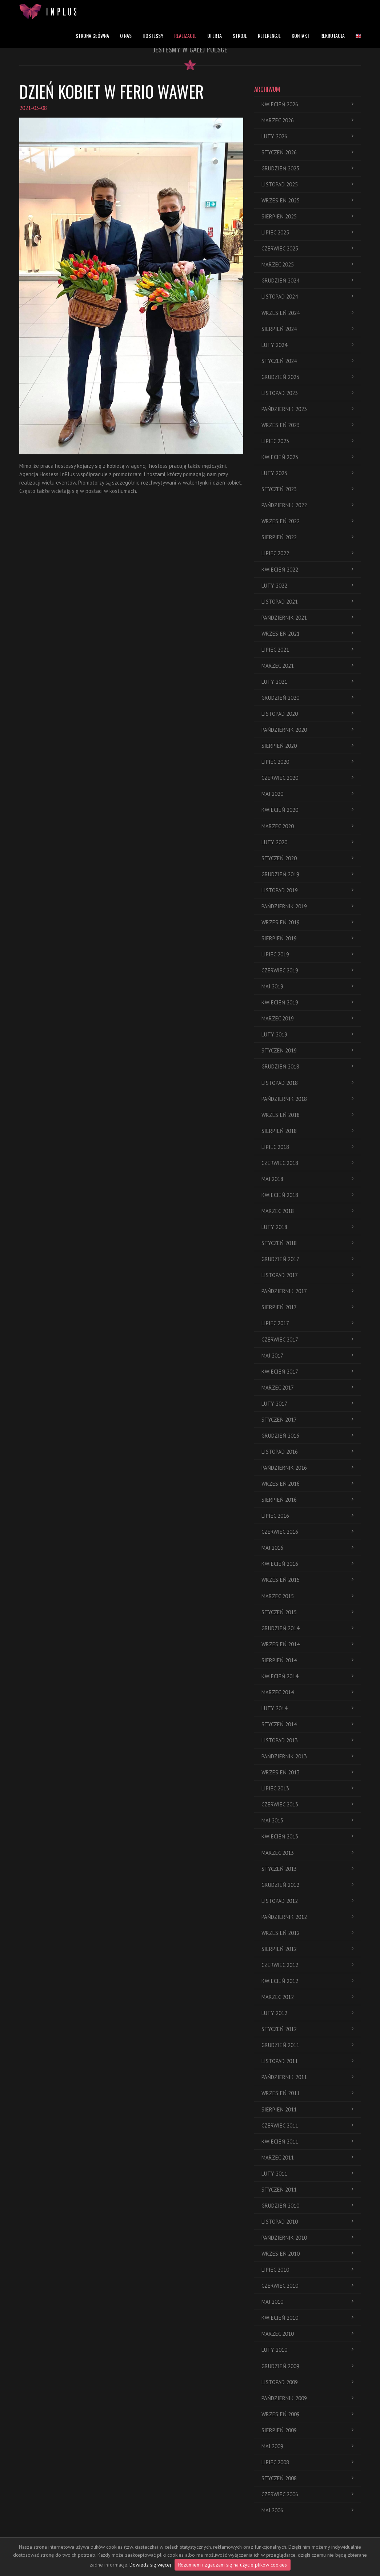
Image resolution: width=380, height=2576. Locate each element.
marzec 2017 (307, 1387)
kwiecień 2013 (307, 1836)
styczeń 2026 (307, 152)
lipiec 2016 (307, 1515)
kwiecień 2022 (307, 569)
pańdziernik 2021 (307, 617)
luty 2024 (307, 344)
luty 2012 (307, 2013)
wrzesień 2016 (307, 1483)
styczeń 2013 (307, 1868)
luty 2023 (307, 473)
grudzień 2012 (307, 1884)
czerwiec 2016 (307, 1531)
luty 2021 (307, 681)
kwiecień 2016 (307, 1563)
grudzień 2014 (307, 1628)
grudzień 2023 (307, 377)
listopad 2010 (307, 2221)
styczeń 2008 (307, 2478)
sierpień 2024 (307, 328)
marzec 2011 (307, 2157)
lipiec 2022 (307, 553)
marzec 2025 (307, 264)
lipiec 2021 (307, 649)
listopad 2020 (307, 713)
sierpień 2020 (307, 745)
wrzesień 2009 (307, 2414)
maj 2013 (307, 1820)
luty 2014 (307, 1708)
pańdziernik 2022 (307, 505)
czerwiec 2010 (307, 2285)
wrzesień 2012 (307, 1932)
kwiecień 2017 (307, 1371)
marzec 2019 (307, 1018)
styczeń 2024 (307, 360)
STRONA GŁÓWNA (92, 35)
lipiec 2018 (307, 1146)
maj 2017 (307, 1355)
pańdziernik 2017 (307, 1291)
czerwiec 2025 (307, 248)
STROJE (240, 35)
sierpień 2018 (307, 1130)
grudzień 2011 (307, 2045)
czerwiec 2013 (307, 1804)
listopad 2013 (307, 1740)
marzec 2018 (307, 1211)
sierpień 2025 (307, 216)
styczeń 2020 (307, 858)
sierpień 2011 (307, 2109)
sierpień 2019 (307, 938)
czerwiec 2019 (307, 970)
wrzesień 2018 (307, 1114)
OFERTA (214, 35)
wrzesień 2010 (307, 2253)
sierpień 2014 (307, 1660)
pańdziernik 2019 (307, 906)
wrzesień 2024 (307, 312)
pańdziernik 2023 (307, 409)
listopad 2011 (307, 2061)
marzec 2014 (307, 1692)
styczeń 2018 (307, 1243)
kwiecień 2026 (307, 104)
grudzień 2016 (307, 1435)
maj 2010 (307, 2301)
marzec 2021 (307, 665)
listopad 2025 (307, 184)
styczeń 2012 (307, 2029)
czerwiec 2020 (307, 777)
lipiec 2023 (307, 441)
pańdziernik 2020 (307, 729)
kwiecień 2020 (307, 809)
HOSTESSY (153, 35)
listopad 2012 (307, 1900)
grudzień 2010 (307, 2205)
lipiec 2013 (307, 1788)
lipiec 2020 (307, 761)
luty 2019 (307, 1034)
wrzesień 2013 (307, 1772)
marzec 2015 (307, 1596)
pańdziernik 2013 (307, 1756)
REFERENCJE (269, 35)
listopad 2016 (307, 1451)
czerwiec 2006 (307, 2494)
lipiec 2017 (307, 1323)
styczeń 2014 (307, 1724)
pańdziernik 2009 (307, 2398)
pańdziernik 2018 (307, 1098)
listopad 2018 (307, 1082)
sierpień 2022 (307, 537)
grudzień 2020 (307, 697)
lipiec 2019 (307, 954)
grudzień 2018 (307, 1066)
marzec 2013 (307, 1852)
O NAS (126, 35)
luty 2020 (307, 842)
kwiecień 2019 (307, 1002)
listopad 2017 (307, 1275)
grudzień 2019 (307, 874)
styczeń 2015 (307, 1612)
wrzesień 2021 (307, 633)
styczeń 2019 (307, 1050)
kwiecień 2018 (307, 1195)
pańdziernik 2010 (307, 2237)
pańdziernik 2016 (307, 1467)
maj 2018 (307, 1179)
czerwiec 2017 (307, 1339)
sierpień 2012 (307, 1948)
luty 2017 (307, 1403)
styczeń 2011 (307, 2189)
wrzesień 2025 (307, 200)
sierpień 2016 (307, 1499)
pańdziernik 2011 (307, 2077)
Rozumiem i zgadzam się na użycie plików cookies (232, 2564)
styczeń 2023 (307, 489)
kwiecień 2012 (307, 1981)
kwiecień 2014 (307, 1676)
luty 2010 (307, 2349)
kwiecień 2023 (307, 457)
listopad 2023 (307, 393)
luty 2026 (307, 136)
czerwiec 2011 (307, 2125)
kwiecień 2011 (307, 2141)
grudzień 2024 (307, 280)
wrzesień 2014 (307, 1644)
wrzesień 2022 (307, 521)
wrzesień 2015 (307, 1579)
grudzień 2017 (307, 1259)
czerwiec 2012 (307, 1964)
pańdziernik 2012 (307, 1916)
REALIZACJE (185, 35)
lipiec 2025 (307, 232)
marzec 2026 (307, 120)
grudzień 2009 (307, 2366)
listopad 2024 (307, 296)
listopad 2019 (307, 890)
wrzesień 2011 (307, 2093)
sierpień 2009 (307, 2430)
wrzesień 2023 (307, 425)
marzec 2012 (307, 1997)
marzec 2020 (307, 826)
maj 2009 (307, 2446)
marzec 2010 (307, 2333)
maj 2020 (307, 793)
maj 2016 (307, 1547)
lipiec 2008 (307, 2462)
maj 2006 (307, 2510)
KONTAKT (300, 35)
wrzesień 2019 (307, 922)
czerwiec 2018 (307, 1162)
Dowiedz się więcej (150, 2564)
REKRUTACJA (332, 35)
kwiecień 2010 (307, 2317)
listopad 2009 (307, 2382)
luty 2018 (307, 1227)
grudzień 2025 (307, 168)
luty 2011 (307, 2173)
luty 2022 (307, 585)
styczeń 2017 (307, 1419)
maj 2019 (307, 986)
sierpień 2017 (307, 1307)
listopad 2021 (307, 601)
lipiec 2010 (307, 2269)
